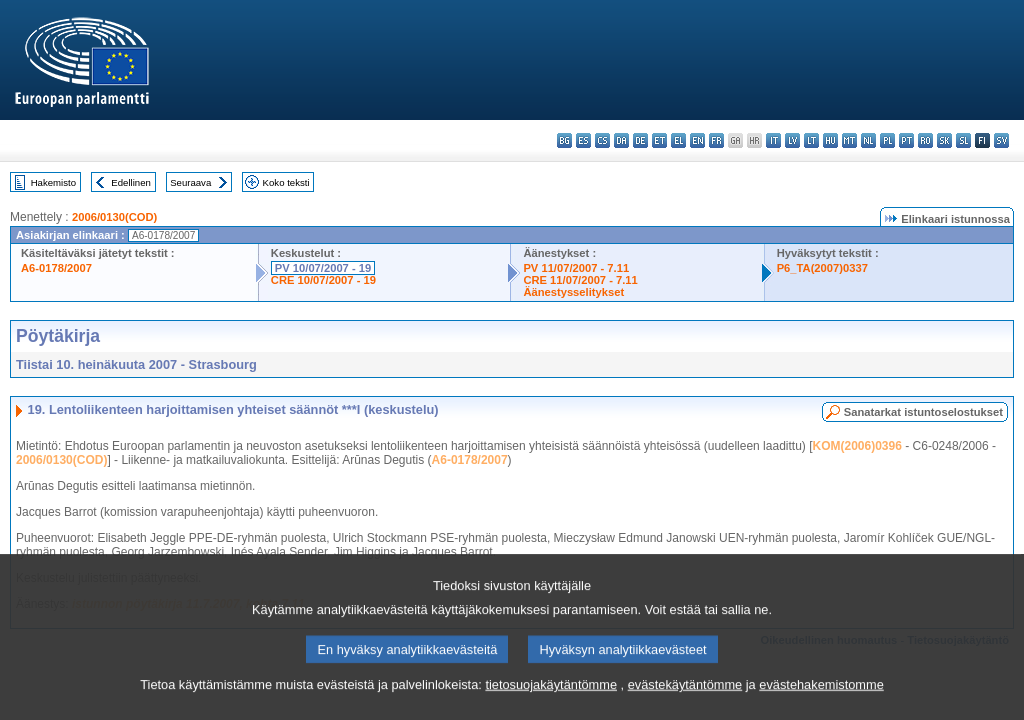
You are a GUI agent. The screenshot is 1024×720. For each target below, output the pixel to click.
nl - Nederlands (868, 140)
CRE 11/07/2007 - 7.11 (580, 280)
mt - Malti (849, 140)
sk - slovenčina (944, 140)
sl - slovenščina (963, 140)
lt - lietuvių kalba (811, 140)
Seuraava (190, 182)
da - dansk (621, 140)
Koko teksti (286, 182)
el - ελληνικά (678, 140)
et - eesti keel (659, 140)
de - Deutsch (640, 140)
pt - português (906, 140)
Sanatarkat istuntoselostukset (923, 412)
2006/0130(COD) (114, 217)
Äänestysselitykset (573, 292)
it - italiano (773, 140)
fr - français (716, 140)
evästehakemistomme (821, 707)
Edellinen (130, 182)
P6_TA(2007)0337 (822, 268)
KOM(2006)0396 (856, 446)
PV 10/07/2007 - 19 (323, 268)
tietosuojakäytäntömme (551, 707)
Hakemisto (53, 182)
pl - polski (887, 140)
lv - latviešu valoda (792, 140)
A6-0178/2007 (56, 268)
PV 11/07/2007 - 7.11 (576, 268)
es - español (583, 140)
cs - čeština (602, 140)
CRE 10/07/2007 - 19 (323, 280)
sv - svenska (1001, 140)
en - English (697, 140)
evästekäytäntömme (685, 707)
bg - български (564, 140)
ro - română (925, 140)
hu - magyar (830, 140)
